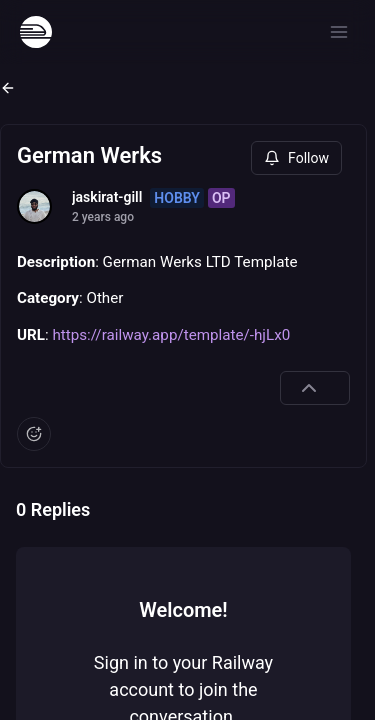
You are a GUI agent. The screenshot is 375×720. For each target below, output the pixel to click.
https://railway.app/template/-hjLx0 (171, 335)
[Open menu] (339, 32)
